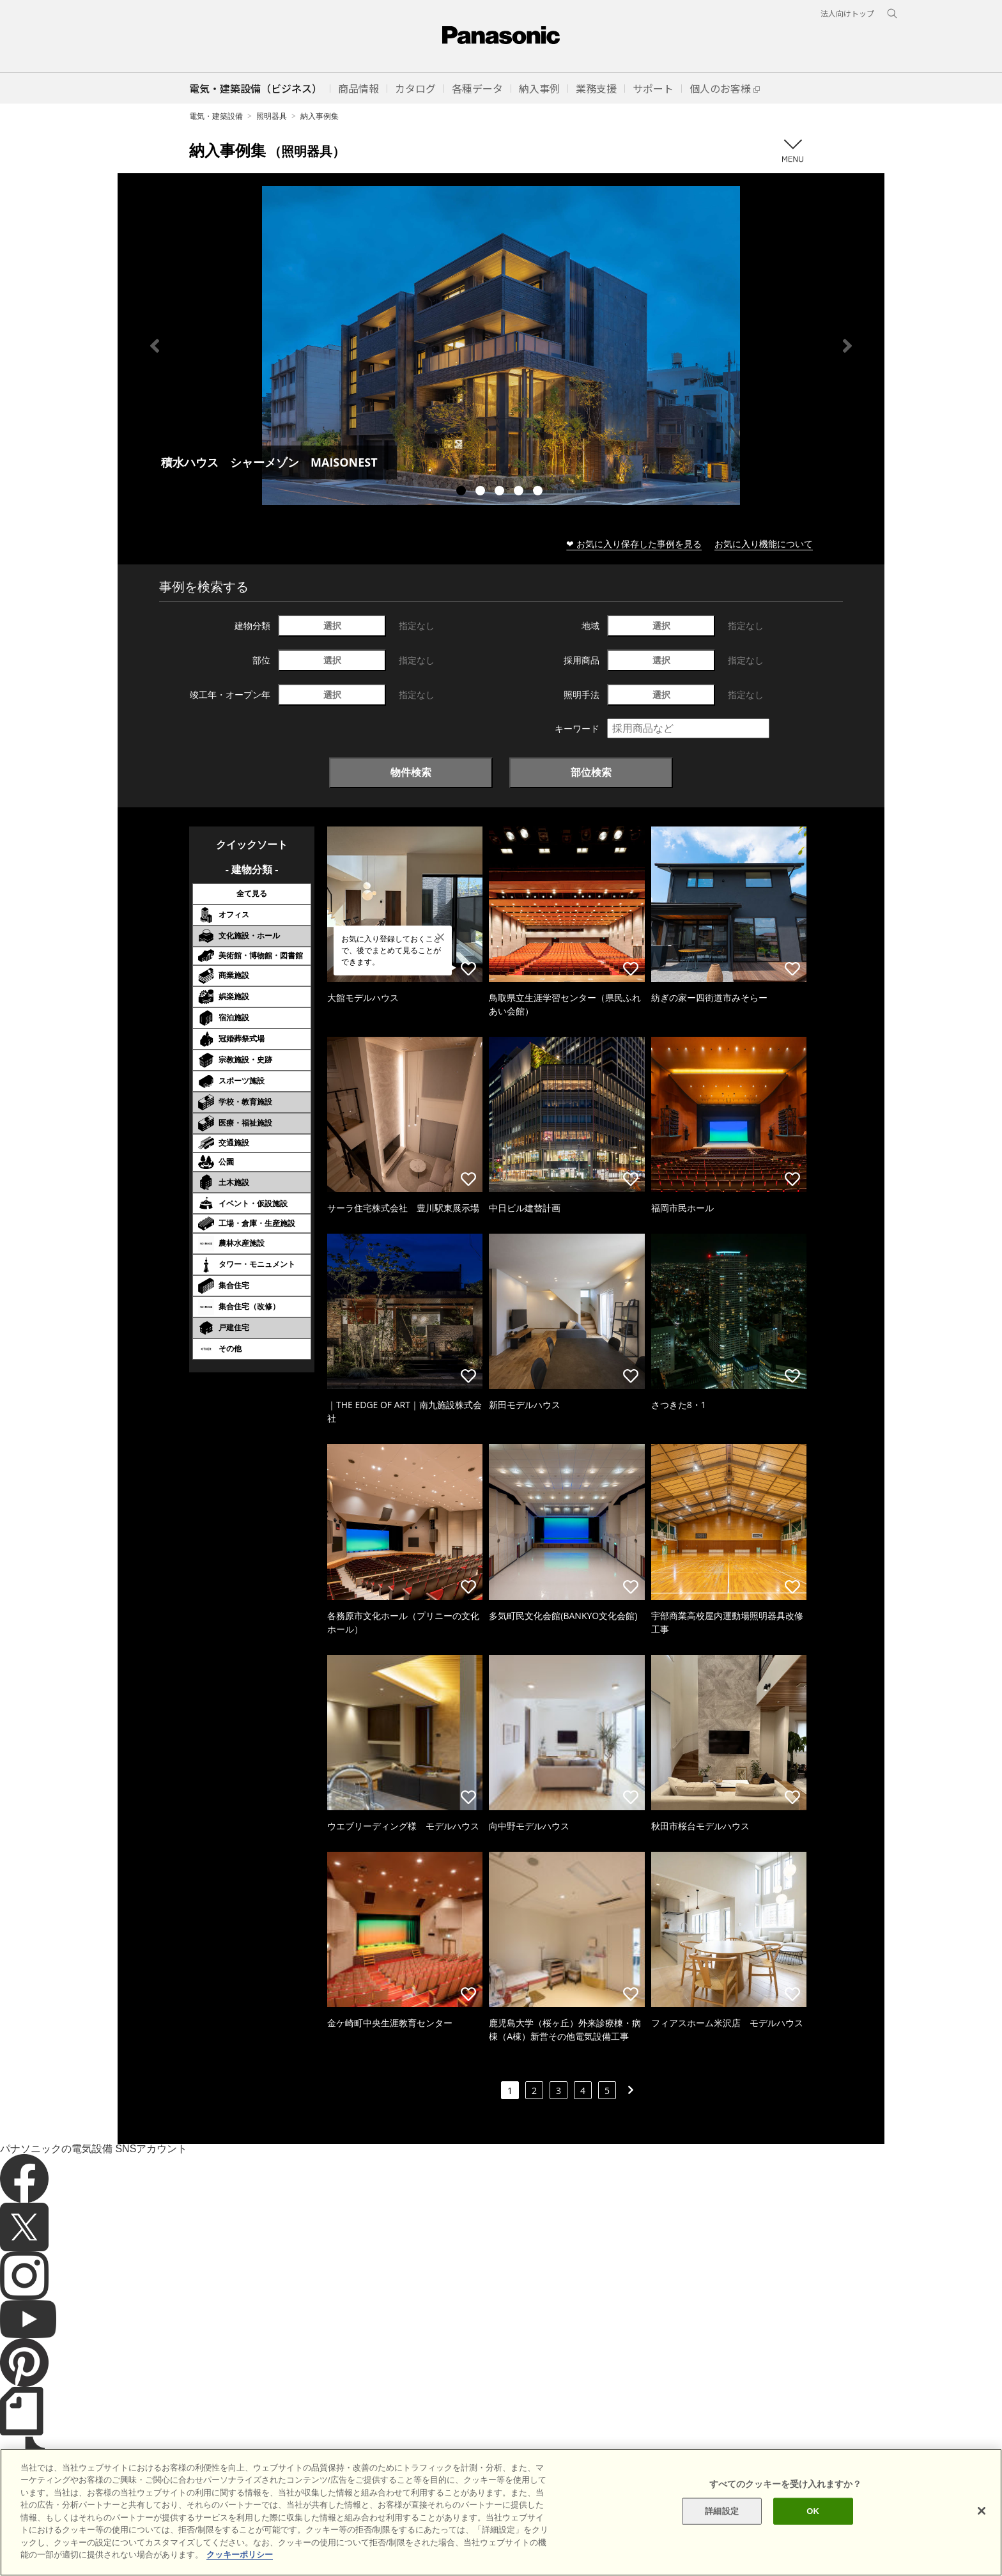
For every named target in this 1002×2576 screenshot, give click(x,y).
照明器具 (271, 116)
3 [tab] (501, 492)
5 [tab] (539, 492)
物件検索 (410, 772)
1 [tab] (462, 492)
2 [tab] (481, 492)
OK (812, 2533)
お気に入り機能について (763, 544)
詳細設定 (722, 2533)
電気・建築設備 (216, 116)
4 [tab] (520, 492)
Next (847, 346)
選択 (332, 625)
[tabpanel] (501, 345)
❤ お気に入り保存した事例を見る (634, 544)
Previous (154, 346)
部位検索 (591, 772)
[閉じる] (981, 2533)
